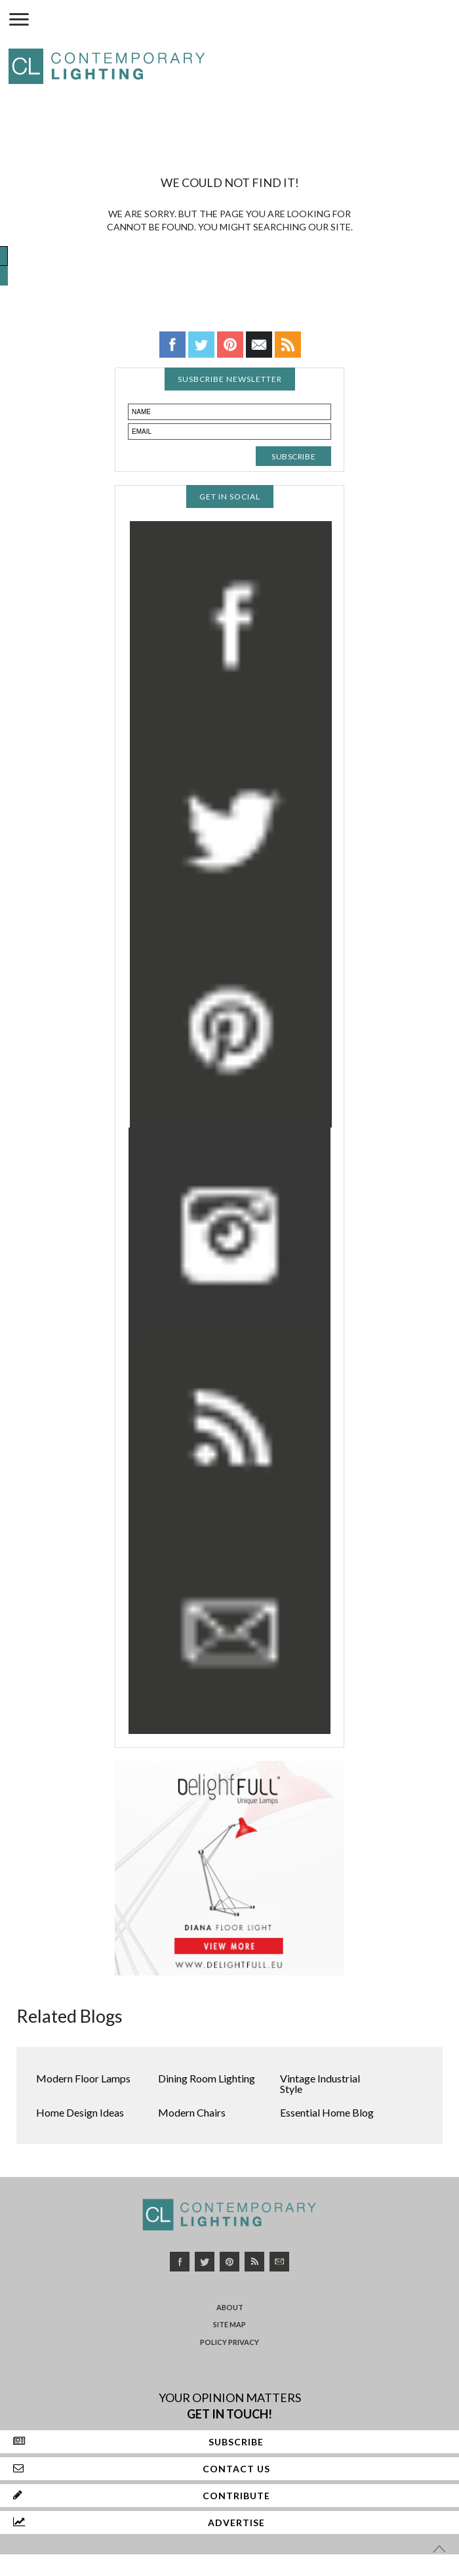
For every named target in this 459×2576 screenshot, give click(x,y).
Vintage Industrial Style (320, 2083)
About (229, 2307)
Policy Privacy (229, 2342)
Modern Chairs (192, 2112)
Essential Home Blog (327, 2112)
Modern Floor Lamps (83, 2078)
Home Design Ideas (80, 2112)
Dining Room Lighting (206, 2078)
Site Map (229, 2324)
